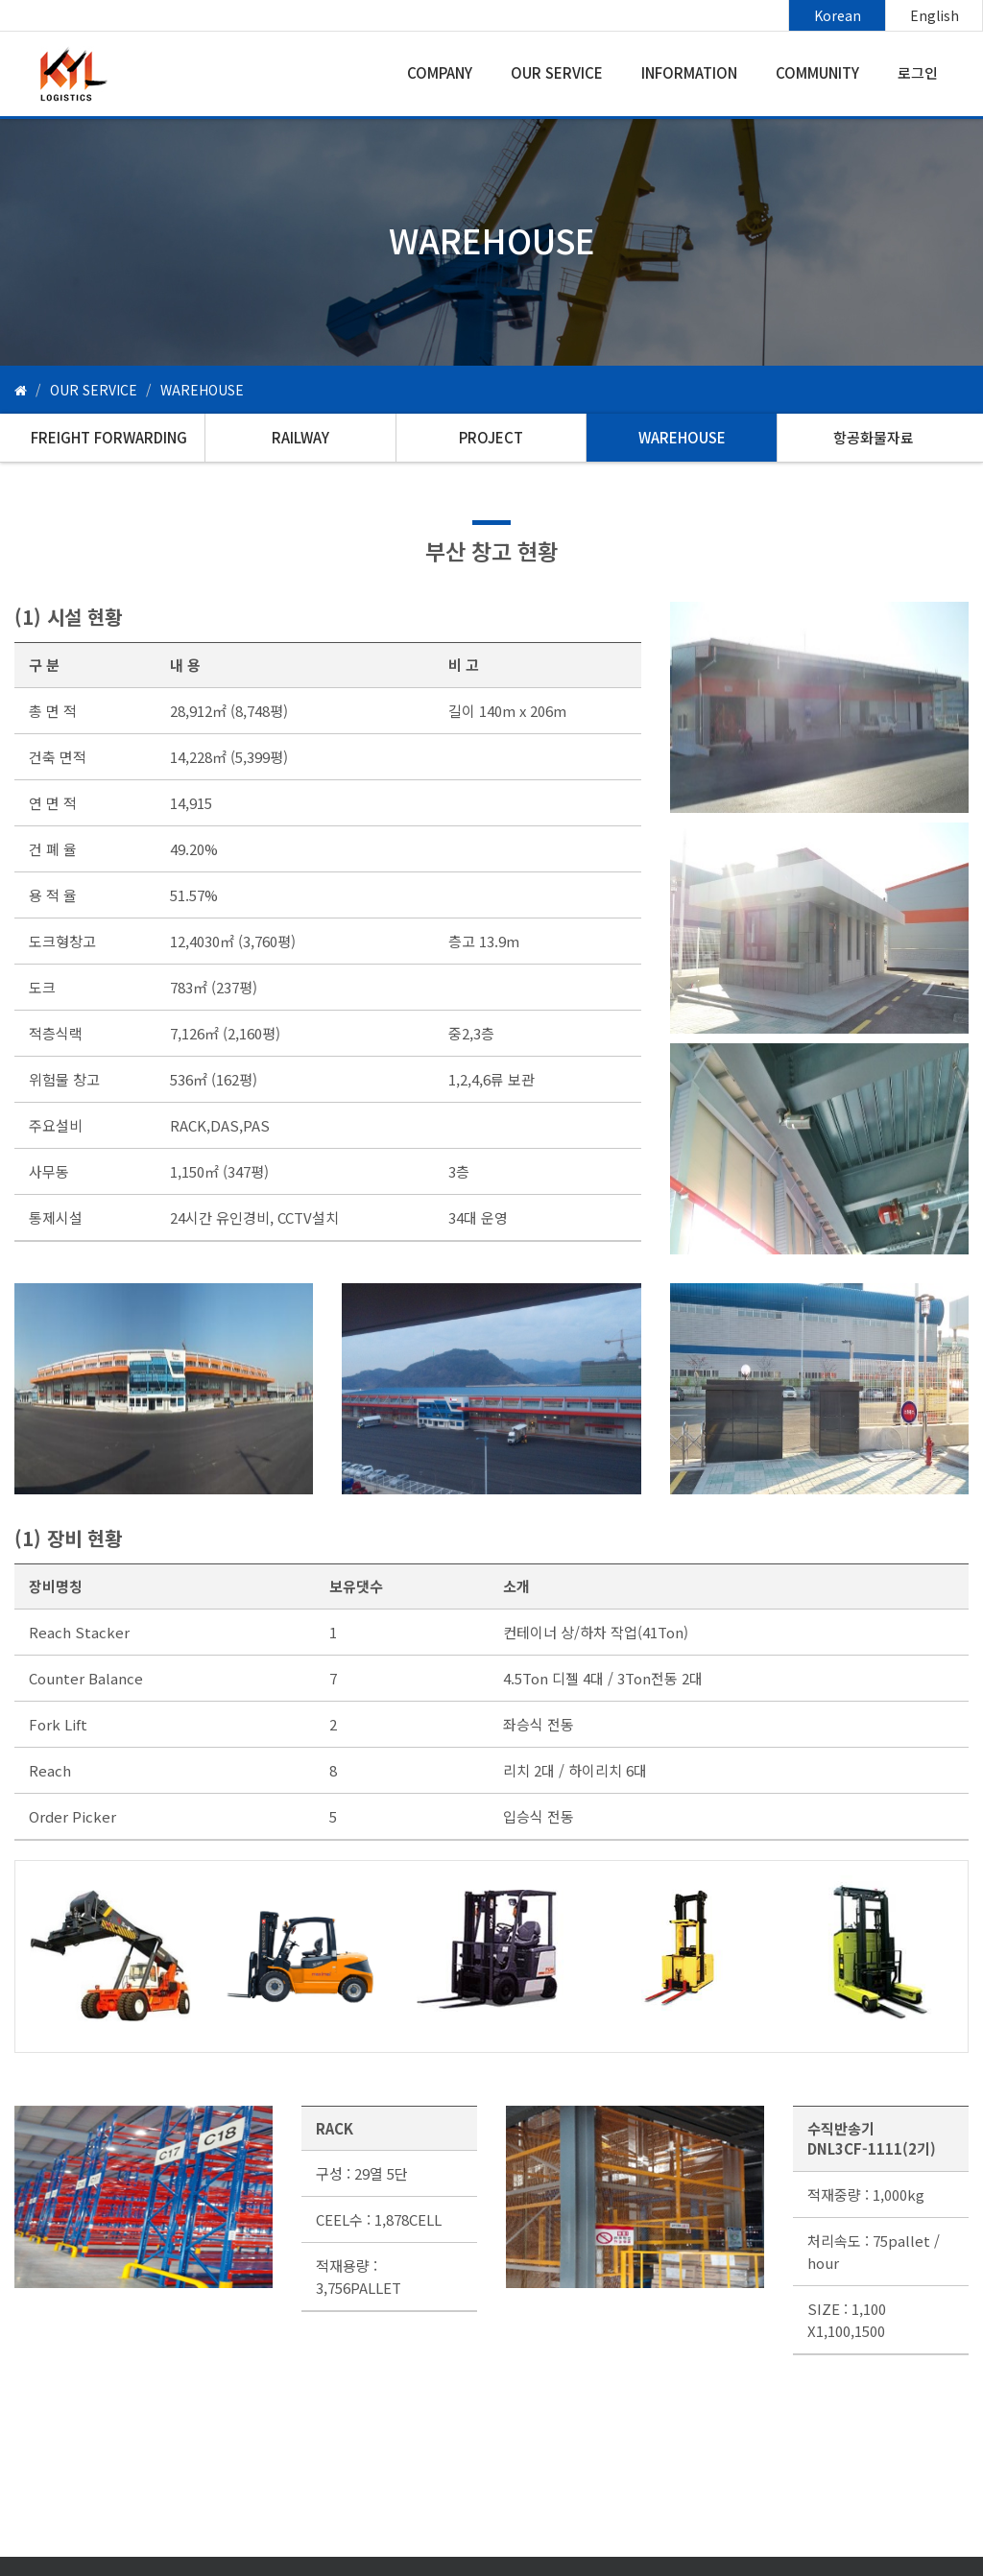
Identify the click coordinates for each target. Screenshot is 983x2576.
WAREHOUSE (682, 437)
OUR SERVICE (557, 72)
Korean (837, 15)
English (934, 15)
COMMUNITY (817, 72)
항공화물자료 (873, 437)
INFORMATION (689, 72)
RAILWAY (300, 437)
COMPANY (439, 72)
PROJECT (491, 437)
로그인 (918, 72)
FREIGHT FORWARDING (109, 437)
